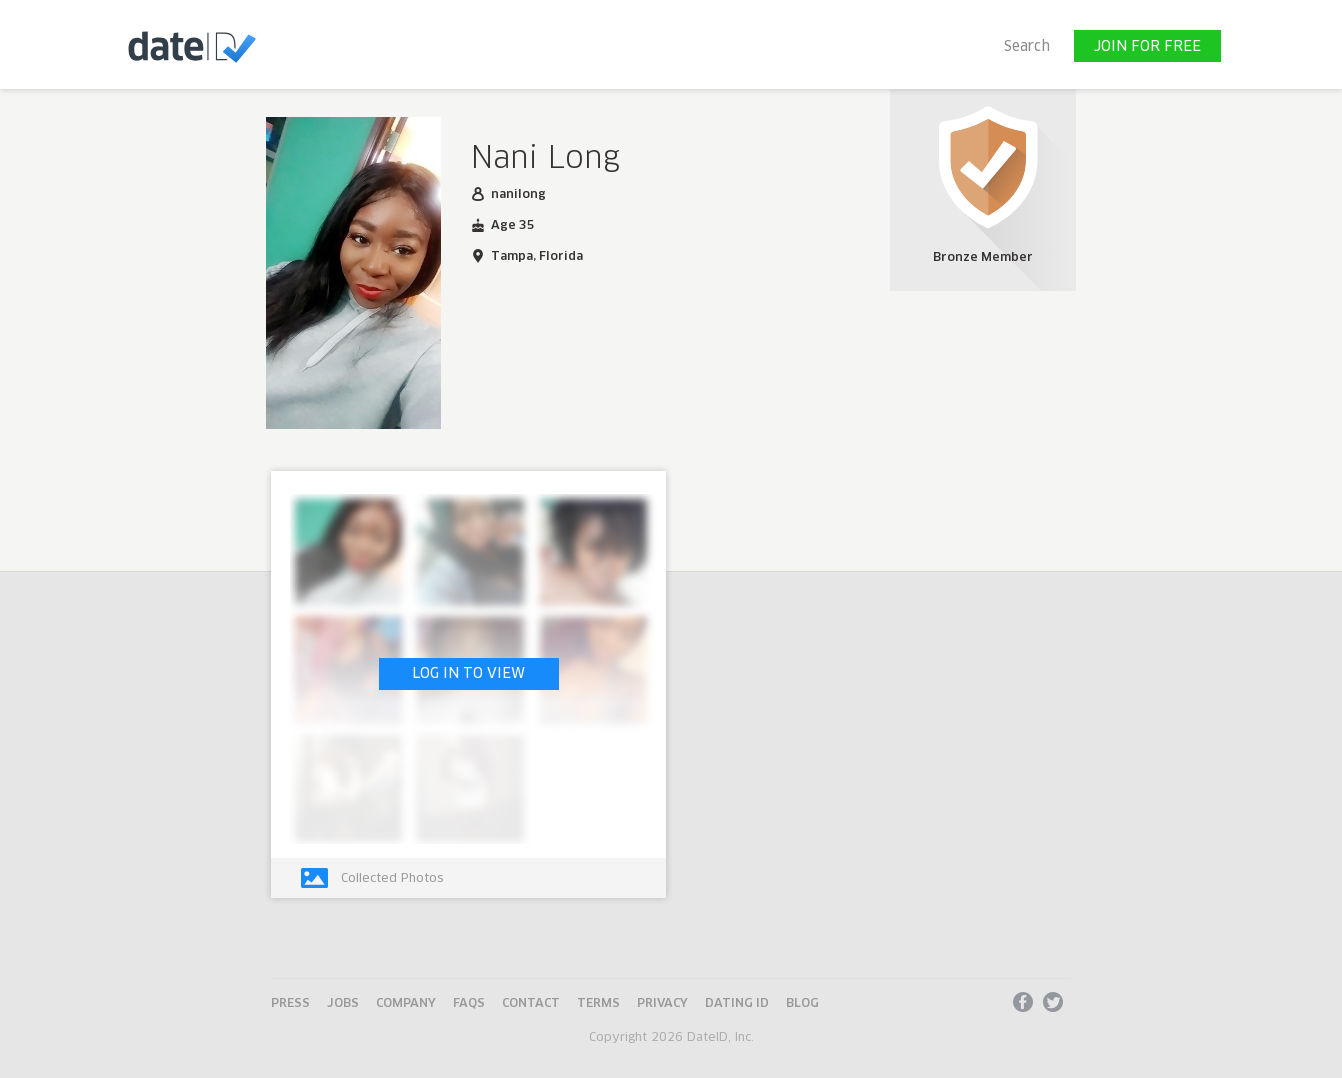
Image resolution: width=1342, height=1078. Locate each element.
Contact (531, 1004)
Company (406, 1004)
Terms (598, 1004)
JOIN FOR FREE (1147, 47)
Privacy (662, 1004)
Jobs (343, 1004)
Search (1027, 47)
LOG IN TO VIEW (468, 674)
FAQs (469, 1004)
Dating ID (737, 1004)
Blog (802, 1004)
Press (290, 1004)
